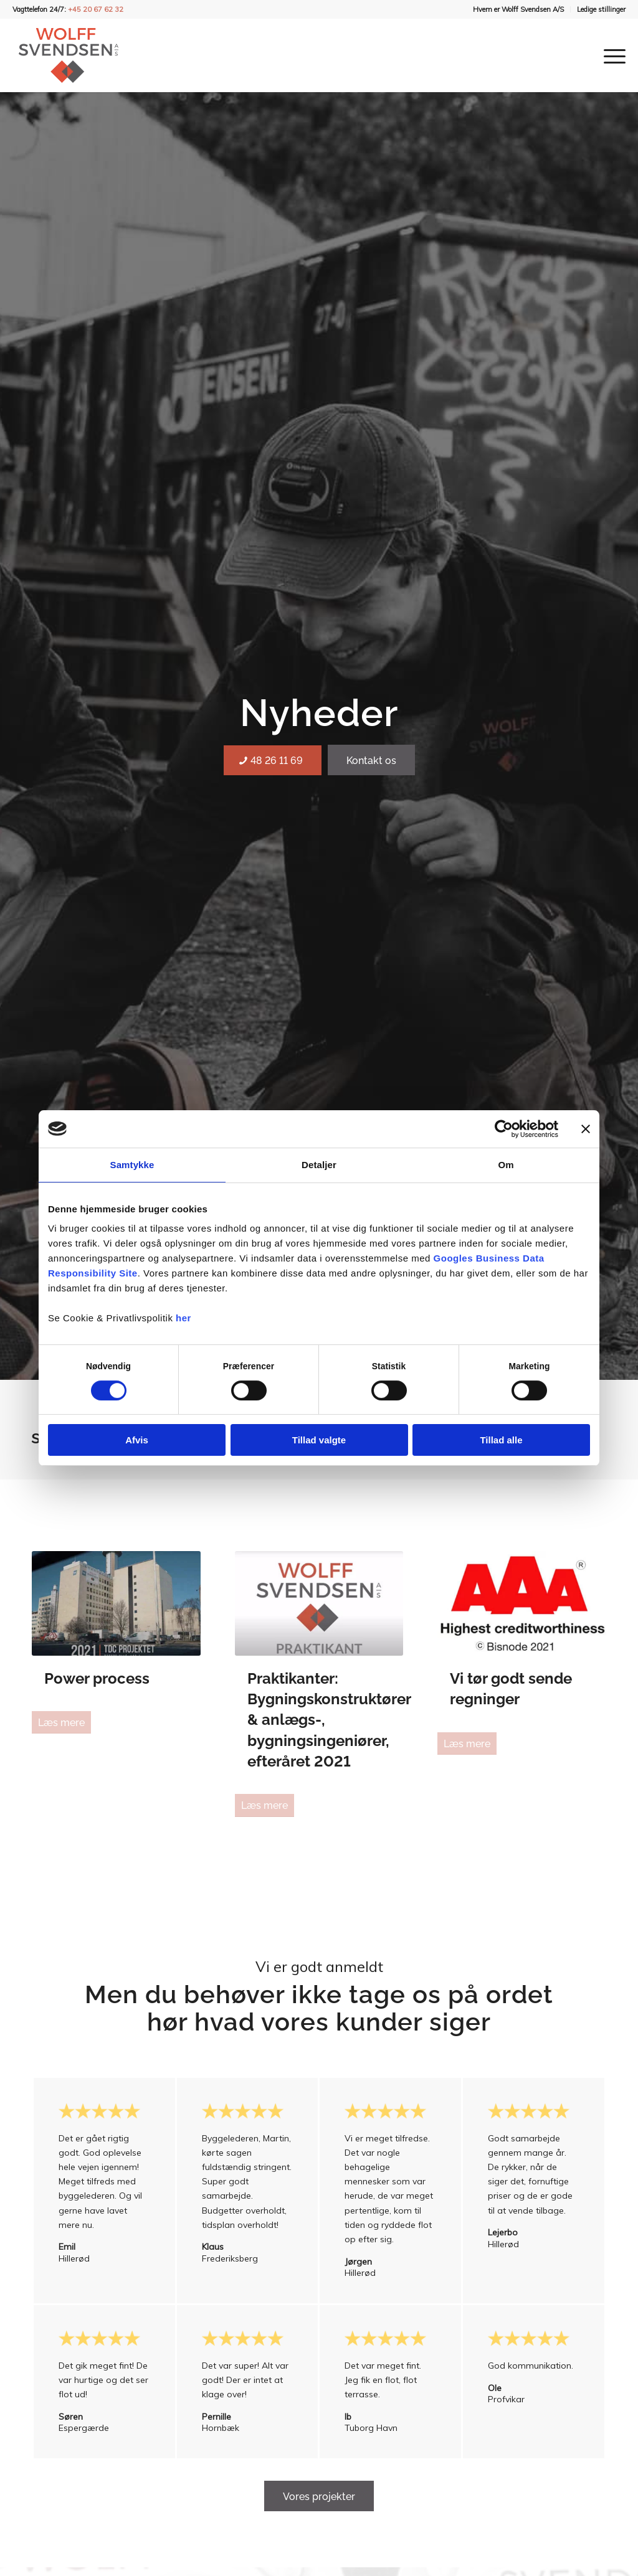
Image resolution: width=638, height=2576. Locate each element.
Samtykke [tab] (132, 1164)
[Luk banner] (585, 1129)
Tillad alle (501, 1440)
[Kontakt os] (371, 760)
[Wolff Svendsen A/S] (68, 55)
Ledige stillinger (601, 9)
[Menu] (611, 55)
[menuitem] (519, 9)
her (183, 1318)
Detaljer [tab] (319, 1164)
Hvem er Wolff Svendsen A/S (518, 9)
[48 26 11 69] (272, 760)
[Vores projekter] (319, 2496)
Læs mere (61, 1723)
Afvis (136, 1440)
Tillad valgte (319, 1440)
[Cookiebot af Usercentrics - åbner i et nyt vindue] (503, 1129)
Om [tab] (505, 1164)
